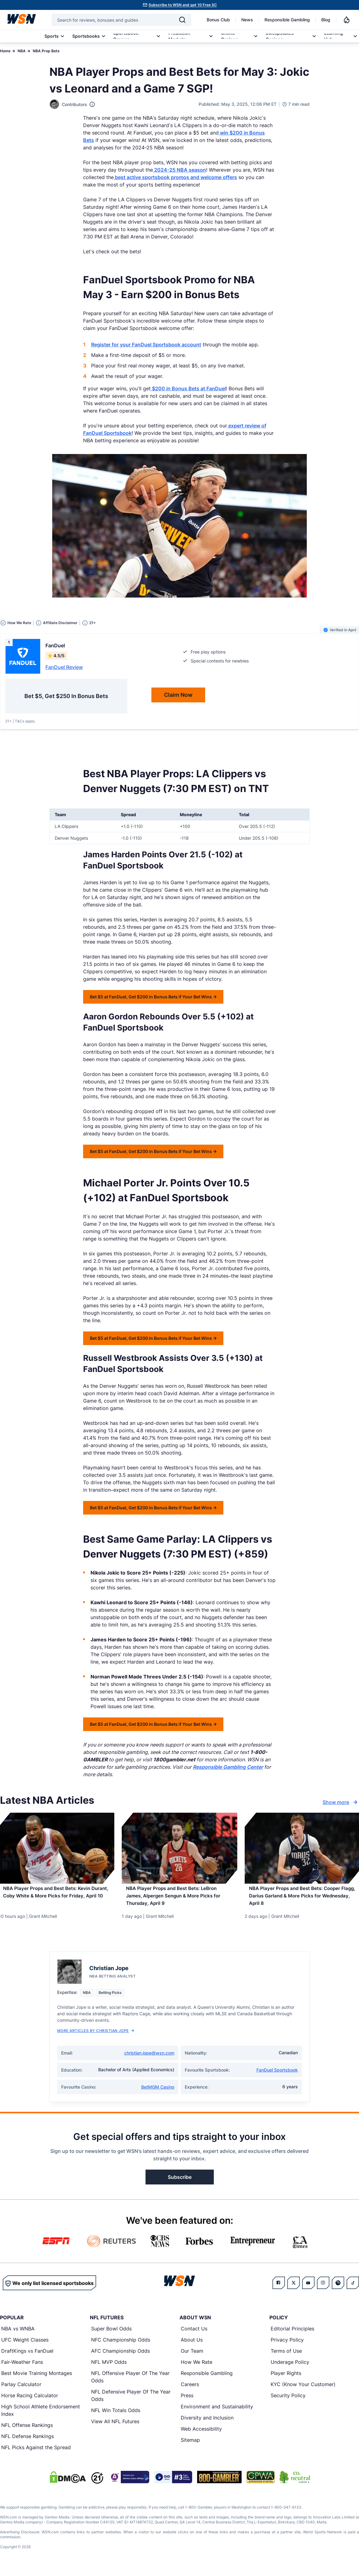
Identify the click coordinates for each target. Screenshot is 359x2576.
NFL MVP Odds (109, 2368)
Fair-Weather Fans (22, 2368)
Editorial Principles (292, 2335)
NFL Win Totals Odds (115, 2417)
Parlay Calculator (21, 2391)
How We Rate (196, 2368)
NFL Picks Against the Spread (36, 2454)
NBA (22, 51)
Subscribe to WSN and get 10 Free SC (183, 4)
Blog (325, 19)
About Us (192, 2346)
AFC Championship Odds (120, 2357)
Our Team (192, 2357)
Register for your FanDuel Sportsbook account (146, 344)
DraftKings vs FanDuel (27, 2357)
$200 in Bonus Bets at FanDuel (188, 388)
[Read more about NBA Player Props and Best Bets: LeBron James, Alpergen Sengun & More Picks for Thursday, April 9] (179, 1900)
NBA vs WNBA (18, 2335)
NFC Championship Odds (120, 2346)
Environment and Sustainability (217, 2413)
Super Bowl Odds (111, 2335)
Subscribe (180, 2183)
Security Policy (288, 2402)
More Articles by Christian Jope (95, 2037)
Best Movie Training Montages (36, 2380)
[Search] (182, 20)
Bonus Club (218, 19)
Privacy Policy (287, 2346)
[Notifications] (347, 20)
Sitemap (190, 2446)
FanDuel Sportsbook (277, 2076)
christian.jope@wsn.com (149, 2059)
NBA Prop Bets (46, 51)
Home (5, 51)
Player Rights (286, 2380)
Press (187, 2402)
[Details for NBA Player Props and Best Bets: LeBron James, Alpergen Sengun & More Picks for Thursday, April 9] (179, 1848)
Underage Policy (290, 2368)
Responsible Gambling (287, 19)
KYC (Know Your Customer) (303, 2391)
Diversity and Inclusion (207, 2424)
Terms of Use (286, 2357)
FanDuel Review (64, 667)
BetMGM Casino (157, 2093)
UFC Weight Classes (25, 2346)
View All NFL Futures (115, 2428)
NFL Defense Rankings (27, 2443)
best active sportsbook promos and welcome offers (175, 177)
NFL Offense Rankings (27, 2431)
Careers (190, 2391)
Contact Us (194, 2335)
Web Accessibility (201, 2435)
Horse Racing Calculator (29, 2402)
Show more (341, 1802)
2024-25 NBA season (179, 170)
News (247, 19)
